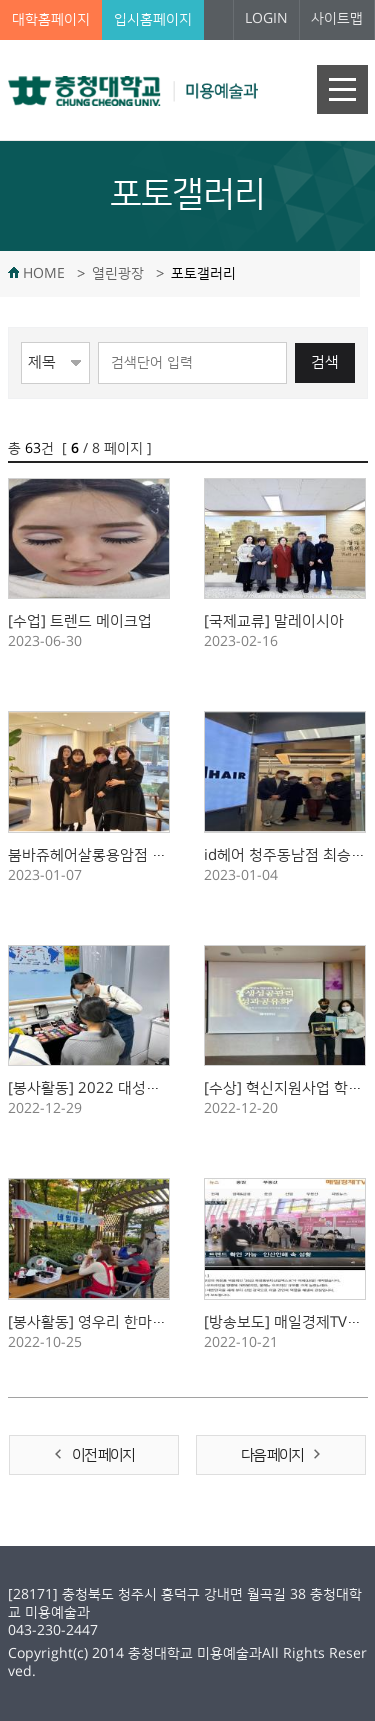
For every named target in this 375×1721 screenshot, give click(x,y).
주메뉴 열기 (342, 89)
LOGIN (266, 19)
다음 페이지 (272, 1455)
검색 (325, 362)
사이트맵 (337, 19)
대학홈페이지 (51, 20)
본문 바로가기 (0, 0)
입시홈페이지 (153, 20)
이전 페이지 (103, 1455)
